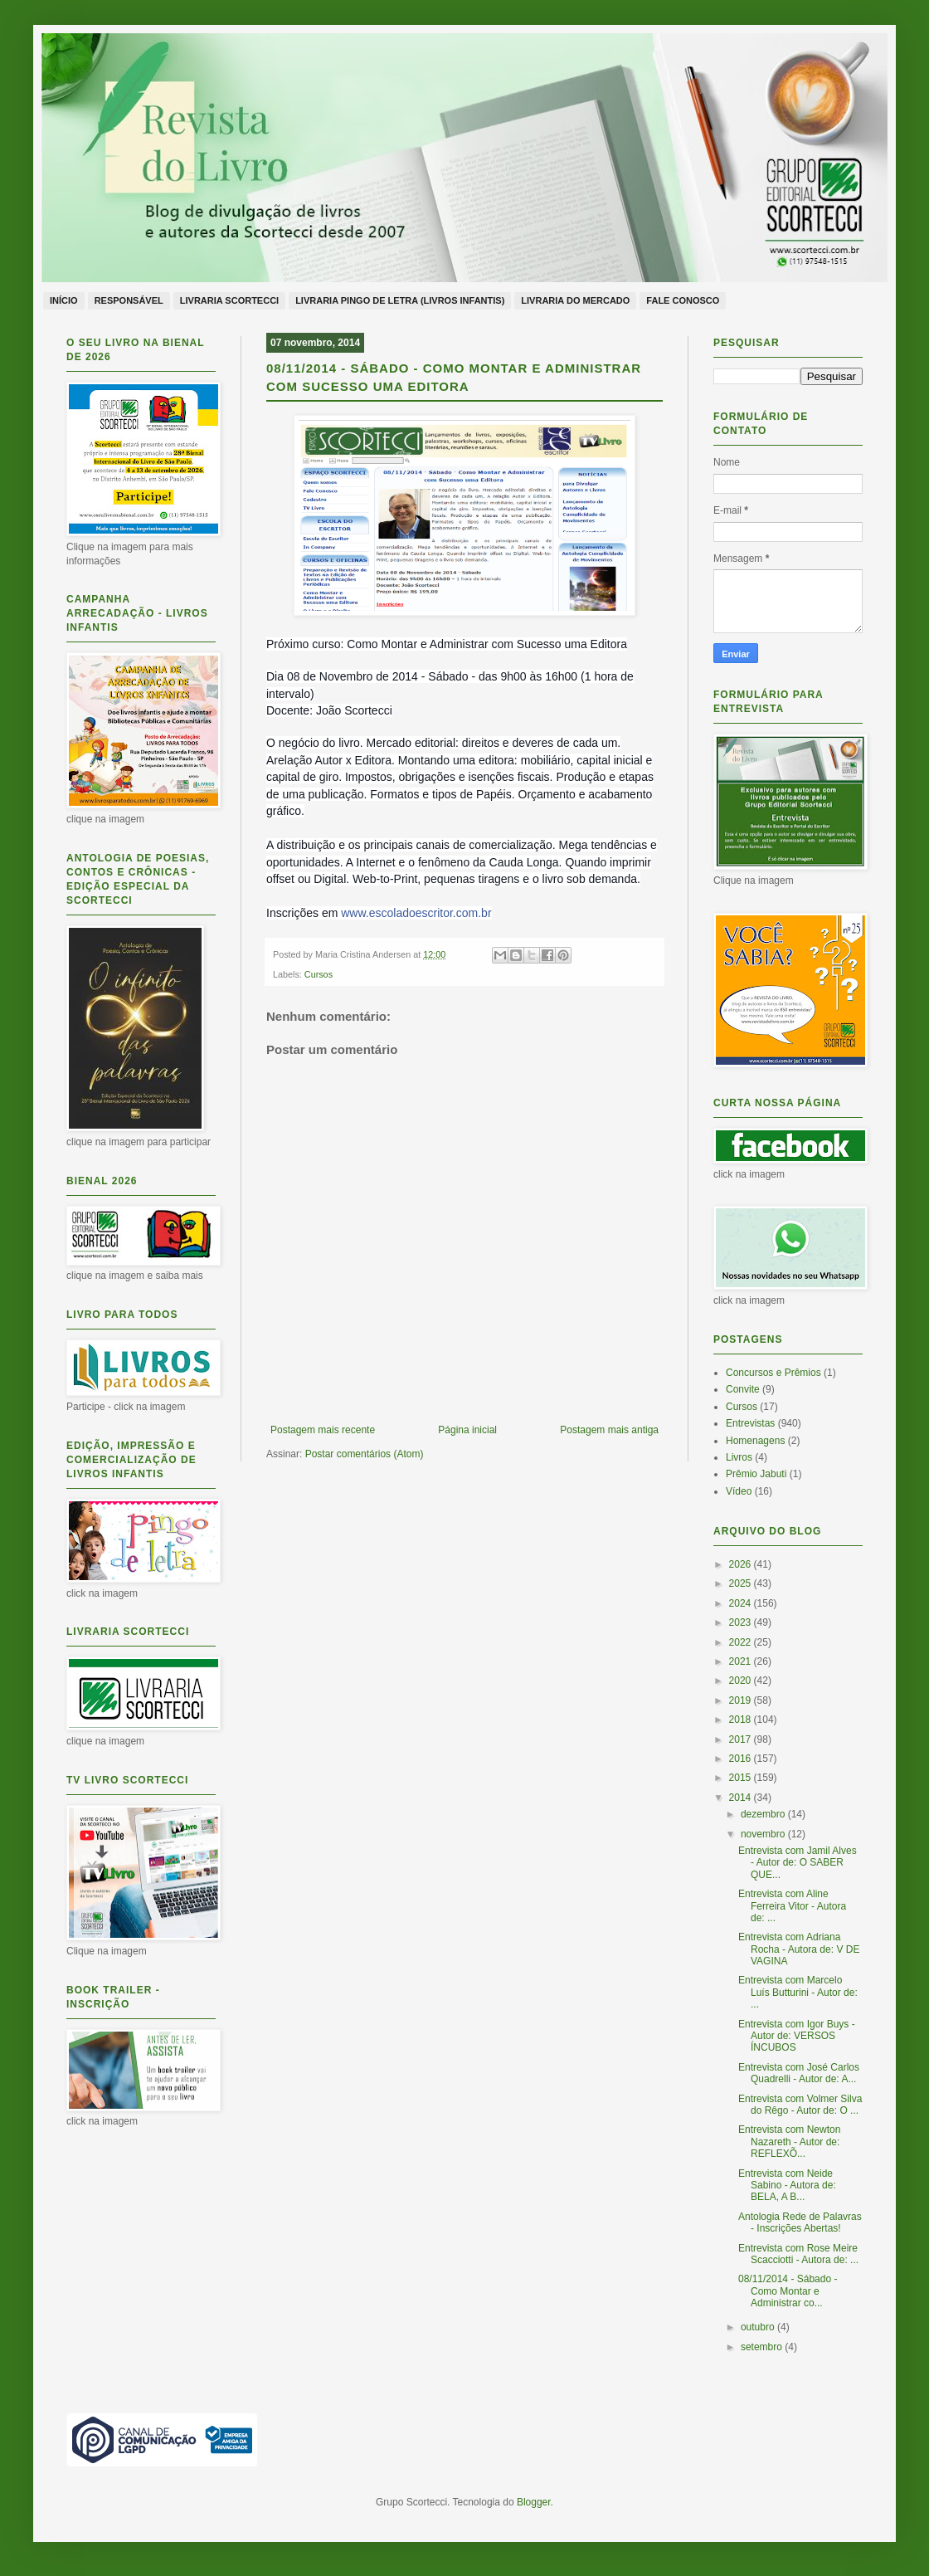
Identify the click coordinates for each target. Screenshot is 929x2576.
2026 (741, 1564)
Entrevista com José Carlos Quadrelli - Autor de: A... (798, 2073)
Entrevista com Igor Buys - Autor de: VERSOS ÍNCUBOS (796, 2036)
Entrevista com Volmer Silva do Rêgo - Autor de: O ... (800, 2104)
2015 (741, 1777)
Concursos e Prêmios (773, 1372)
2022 (741, 1642)
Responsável (129, 300)
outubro (759, 2327)
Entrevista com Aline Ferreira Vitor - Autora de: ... (792, 1906)
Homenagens (755, 1441)
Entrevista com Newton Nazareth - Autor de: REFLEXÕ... (789, 2141)
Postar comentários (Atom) (364, 1454)
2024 (741, 1603)
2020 (741, 1680)
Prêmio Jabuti (756, 1474)
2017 (741, 1739)
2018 (741, 1719)
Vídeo (738, 1491)
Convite (743, 1389)
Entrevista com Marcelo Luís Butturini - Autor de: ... (798, 1992)
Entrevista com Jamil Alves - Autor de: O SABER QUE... (797, 1863)
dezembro (764, 1814)
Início (64, 300)
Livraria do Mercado (575, 300)
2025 (741, 1583)
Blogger (534, 2502)
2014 (741, 1797)
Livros (739, 1457)
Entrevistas (750, 1423)
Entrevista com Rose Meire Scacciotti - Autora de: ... (798, 2254)
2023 (741, 1622)
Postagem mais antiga (609, 1430)
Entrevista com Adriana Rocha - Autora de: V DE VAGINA (798, 1949)
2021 (741, 1661)
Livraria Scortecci (229, 300)
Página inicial (467, 1430)
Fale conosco (682, 300)
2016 (741, 1758)
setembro (763, 2347)
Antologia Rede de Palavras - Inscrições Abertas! (800, 2222)
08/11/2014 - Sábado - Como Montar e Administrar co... (787, 2291)
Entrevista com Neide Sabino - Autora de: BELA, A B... (787, 2185)
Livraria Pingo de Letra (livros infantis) (399, 300)
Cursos (318, 974)
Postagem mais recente (322, 1430)
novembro (764, 1834)
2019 (741, 1700)
